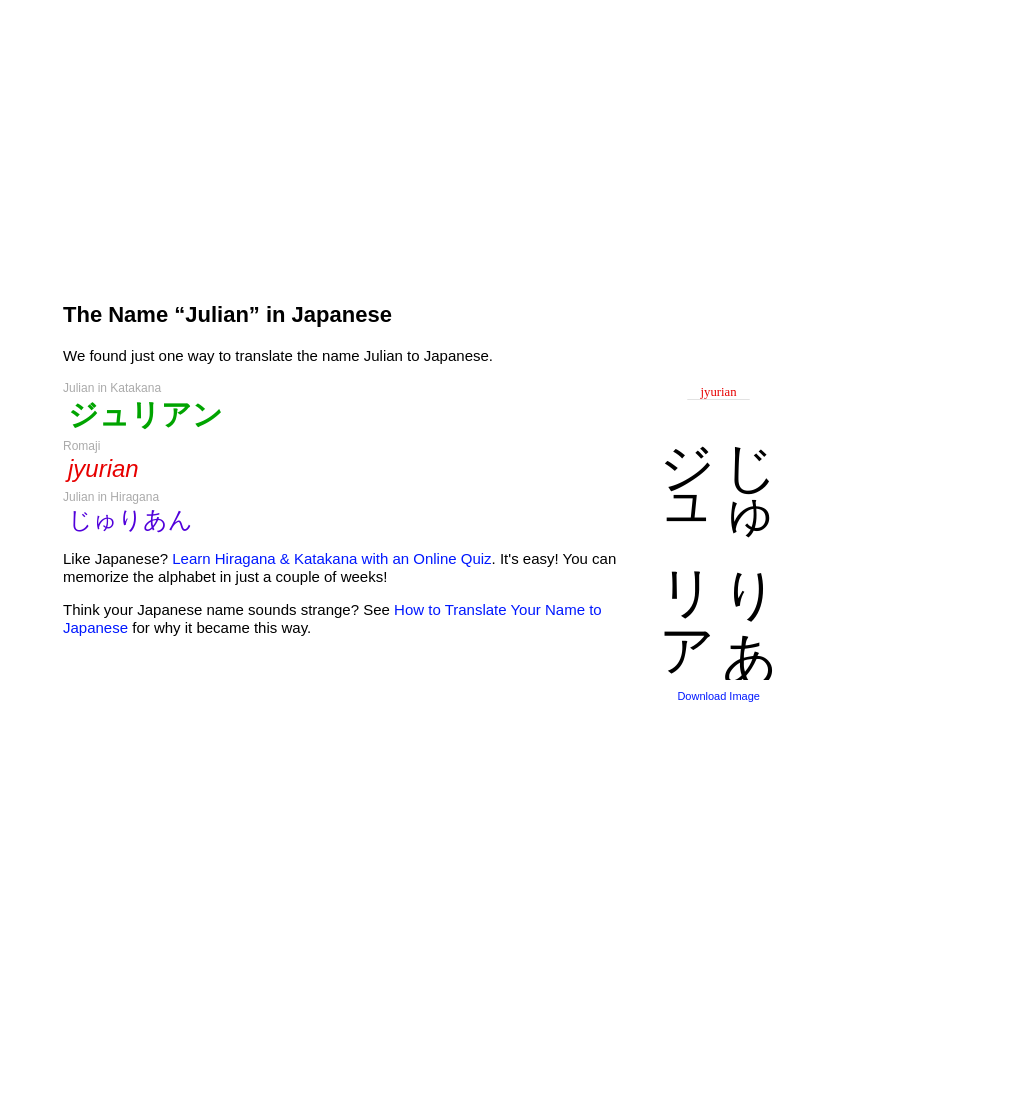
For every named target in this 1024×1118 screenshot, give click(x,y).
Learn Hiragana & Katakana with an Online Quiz (331, 558)
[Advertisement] (422, 142)
